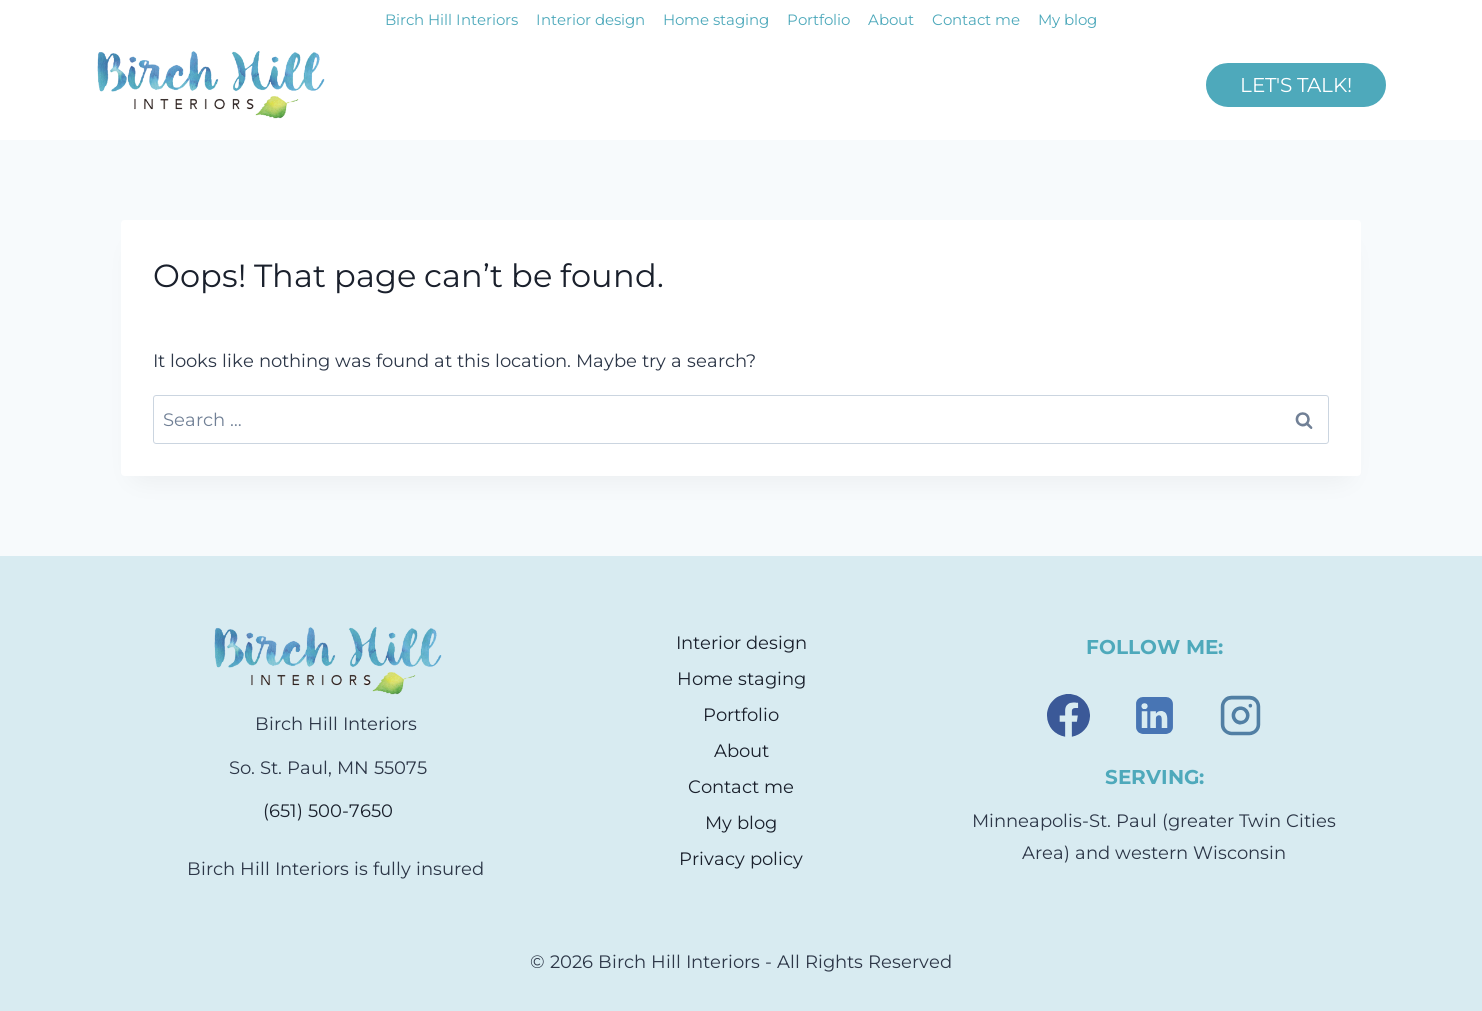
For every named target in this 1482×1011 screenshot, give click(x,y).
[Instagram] (1240, 715)
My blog (1067, 19)
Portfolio (818, 19)
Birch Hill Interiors (451, 19)
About (891, 19)
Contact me (976, 19)
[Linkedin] (1154, 715)
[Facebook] (1068, 715)
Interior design (590, 19)
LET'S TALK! (1296, 85)
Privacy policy (741, 859)
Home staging (716, 19)
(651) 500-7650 (328, 811)
